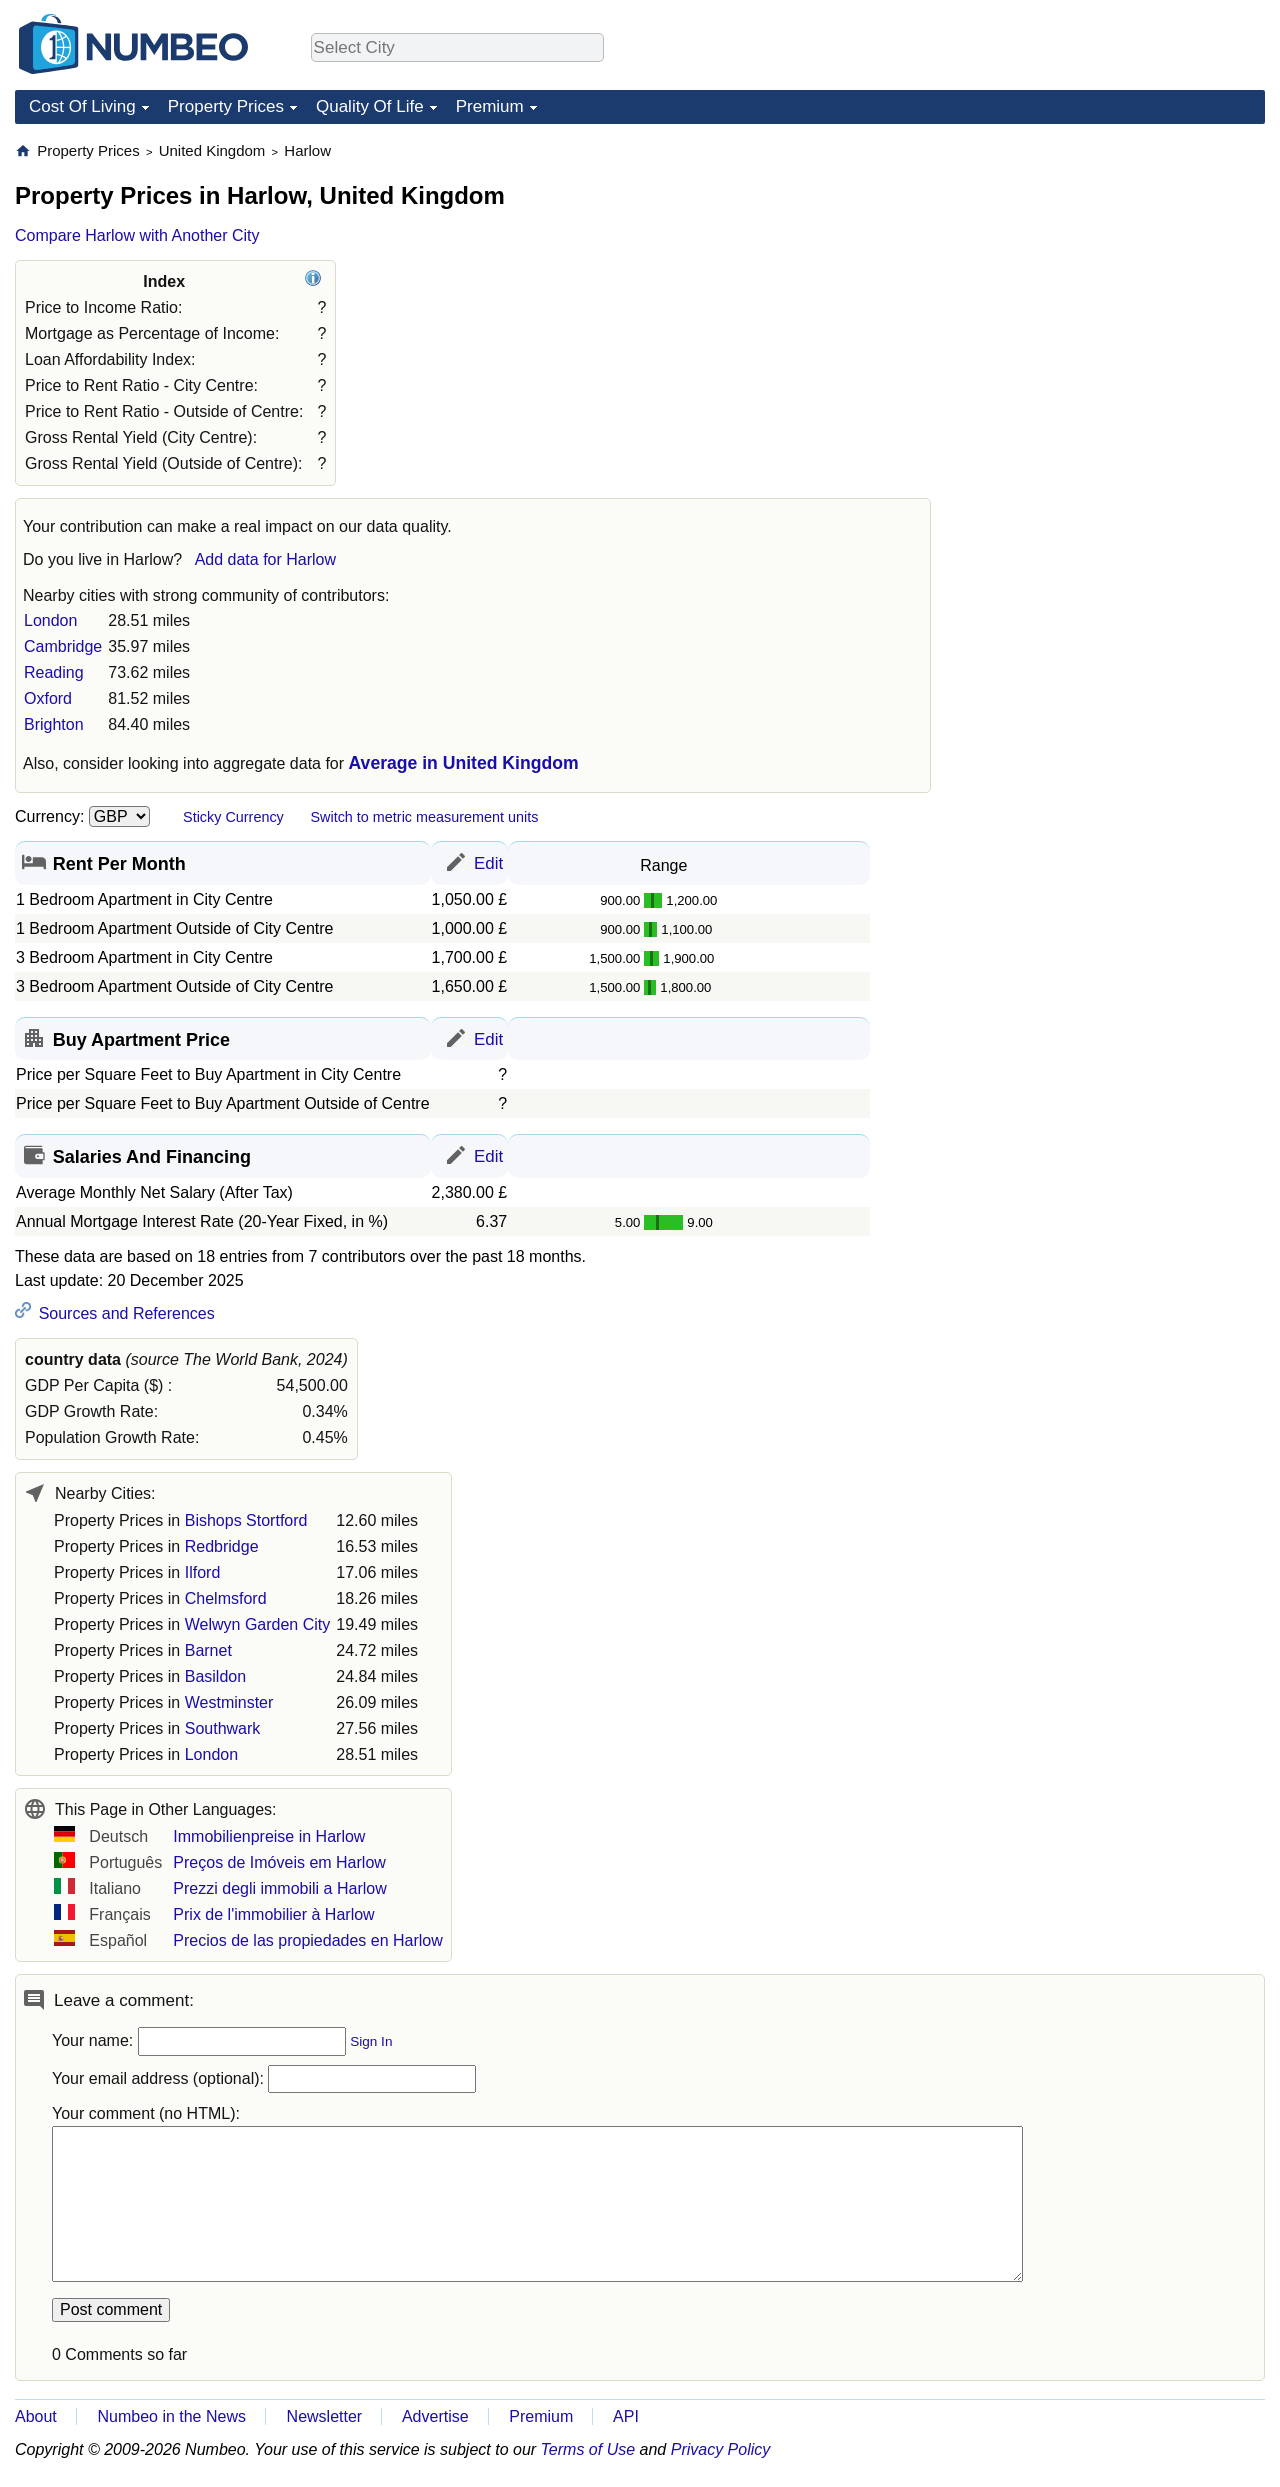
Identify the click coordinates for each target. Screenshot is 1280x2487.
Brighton (54, 724)
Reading (54, 672)
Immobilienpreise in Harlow (269, 1836)
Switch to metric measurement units (424, 817)
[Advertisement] (1115, 266)
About (36, 2416)
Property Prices (226, 106)
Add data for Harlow (265, 559)
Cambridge (63, 646)
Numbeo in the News (171, 2416)
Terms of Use (588, 2449)
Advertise (435, 2416)
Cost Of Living (82, 106)
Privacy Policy (721, 2449)
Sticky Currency (233, 817)
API (626, 2416)
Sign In (371, 2041)
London (50, 620)
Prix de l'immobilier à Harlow (273, 1914)
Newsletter (325, 2416)
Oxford (48, 698)
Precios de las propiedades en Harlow (307, 1940)
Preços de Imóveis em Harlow (279, 1862)
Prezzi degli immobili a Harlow (279, 1888)
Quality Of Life (370, 106)
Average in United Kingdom (464, 763)
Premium (490, 106)
